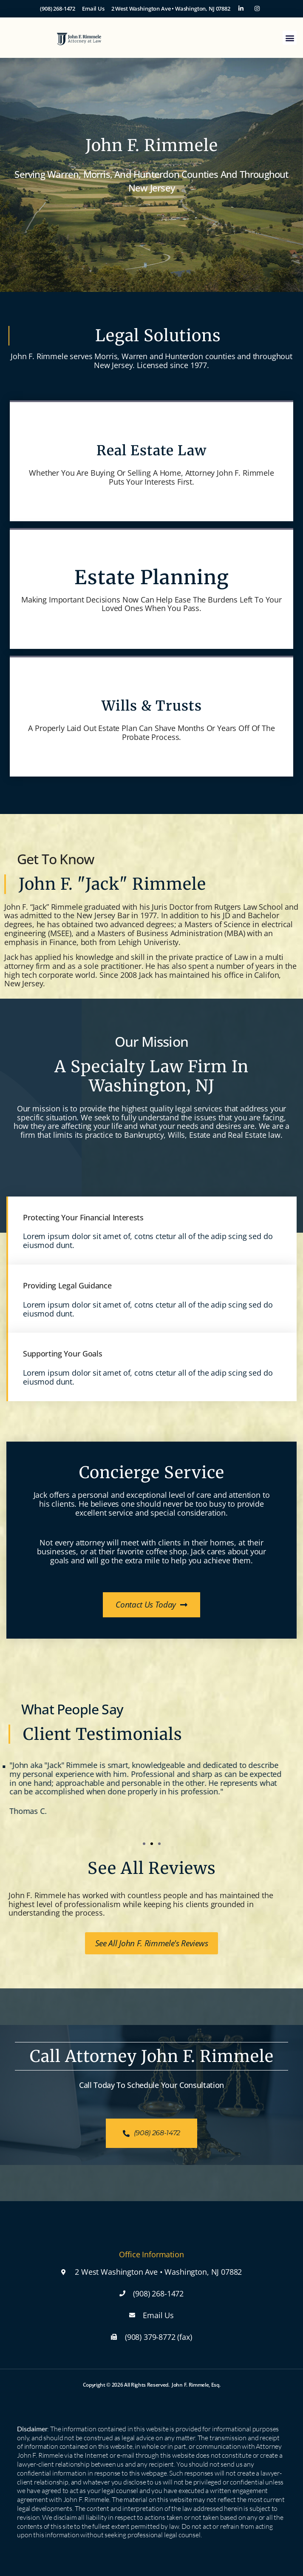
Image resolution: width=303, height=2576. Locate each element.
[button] (290, 38)
